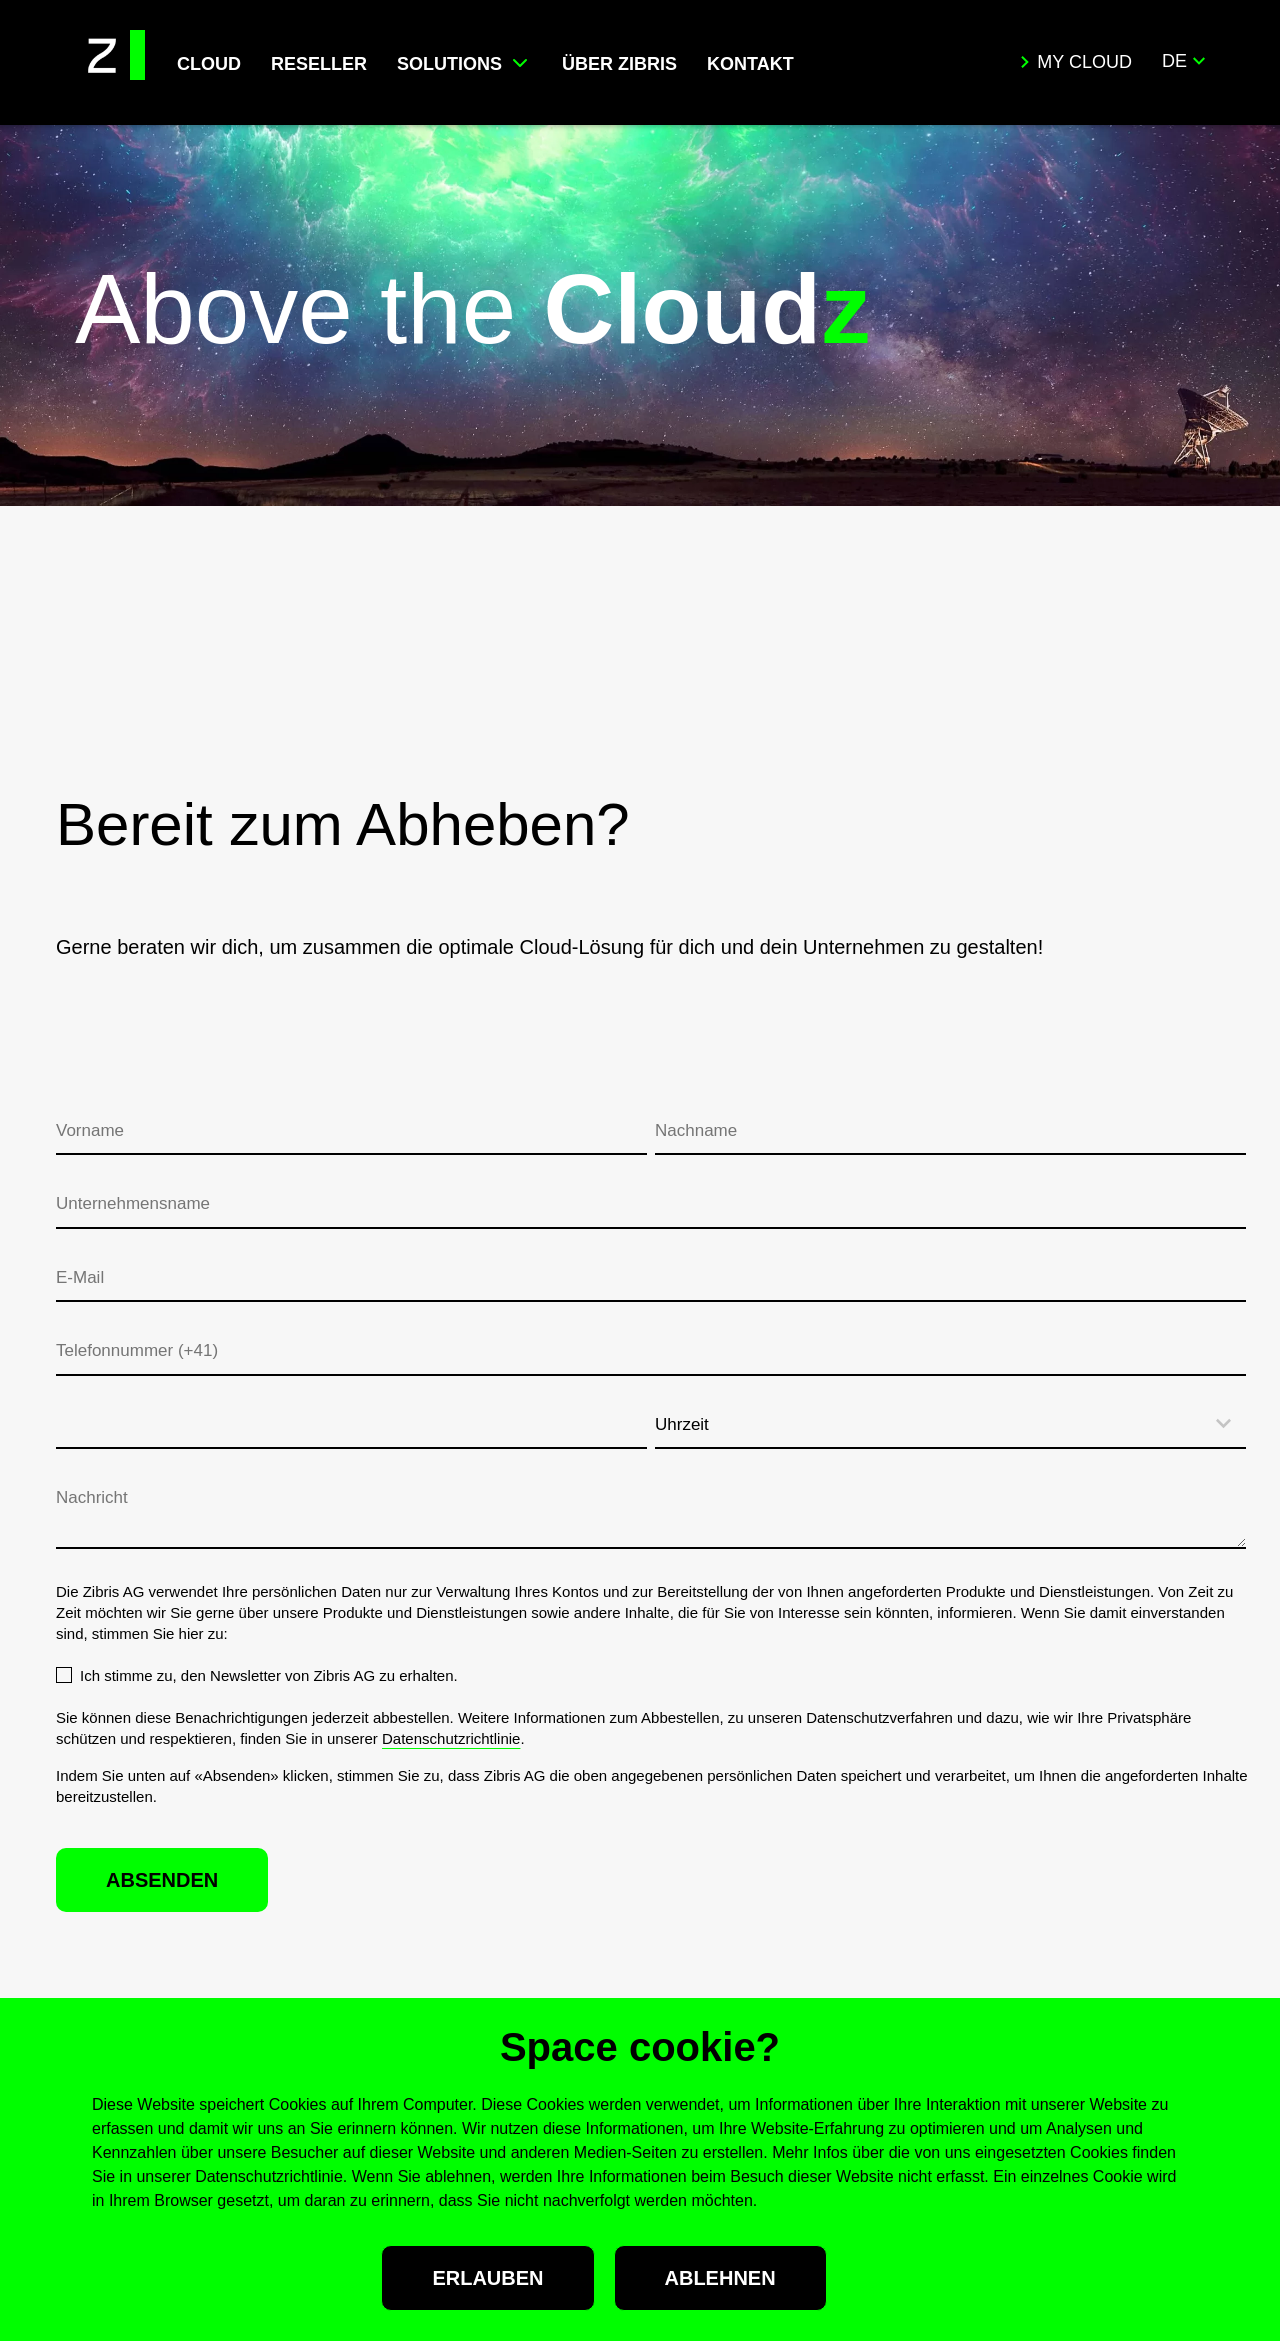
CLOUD (209, 64)
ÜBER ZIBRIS (619, 64)
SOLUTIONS (449, 64)
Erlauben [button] (487, 2278)
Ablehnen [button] (720, 2278)
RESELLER (319, 64)
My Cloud (1075, 62)
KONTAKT (750, 64)
